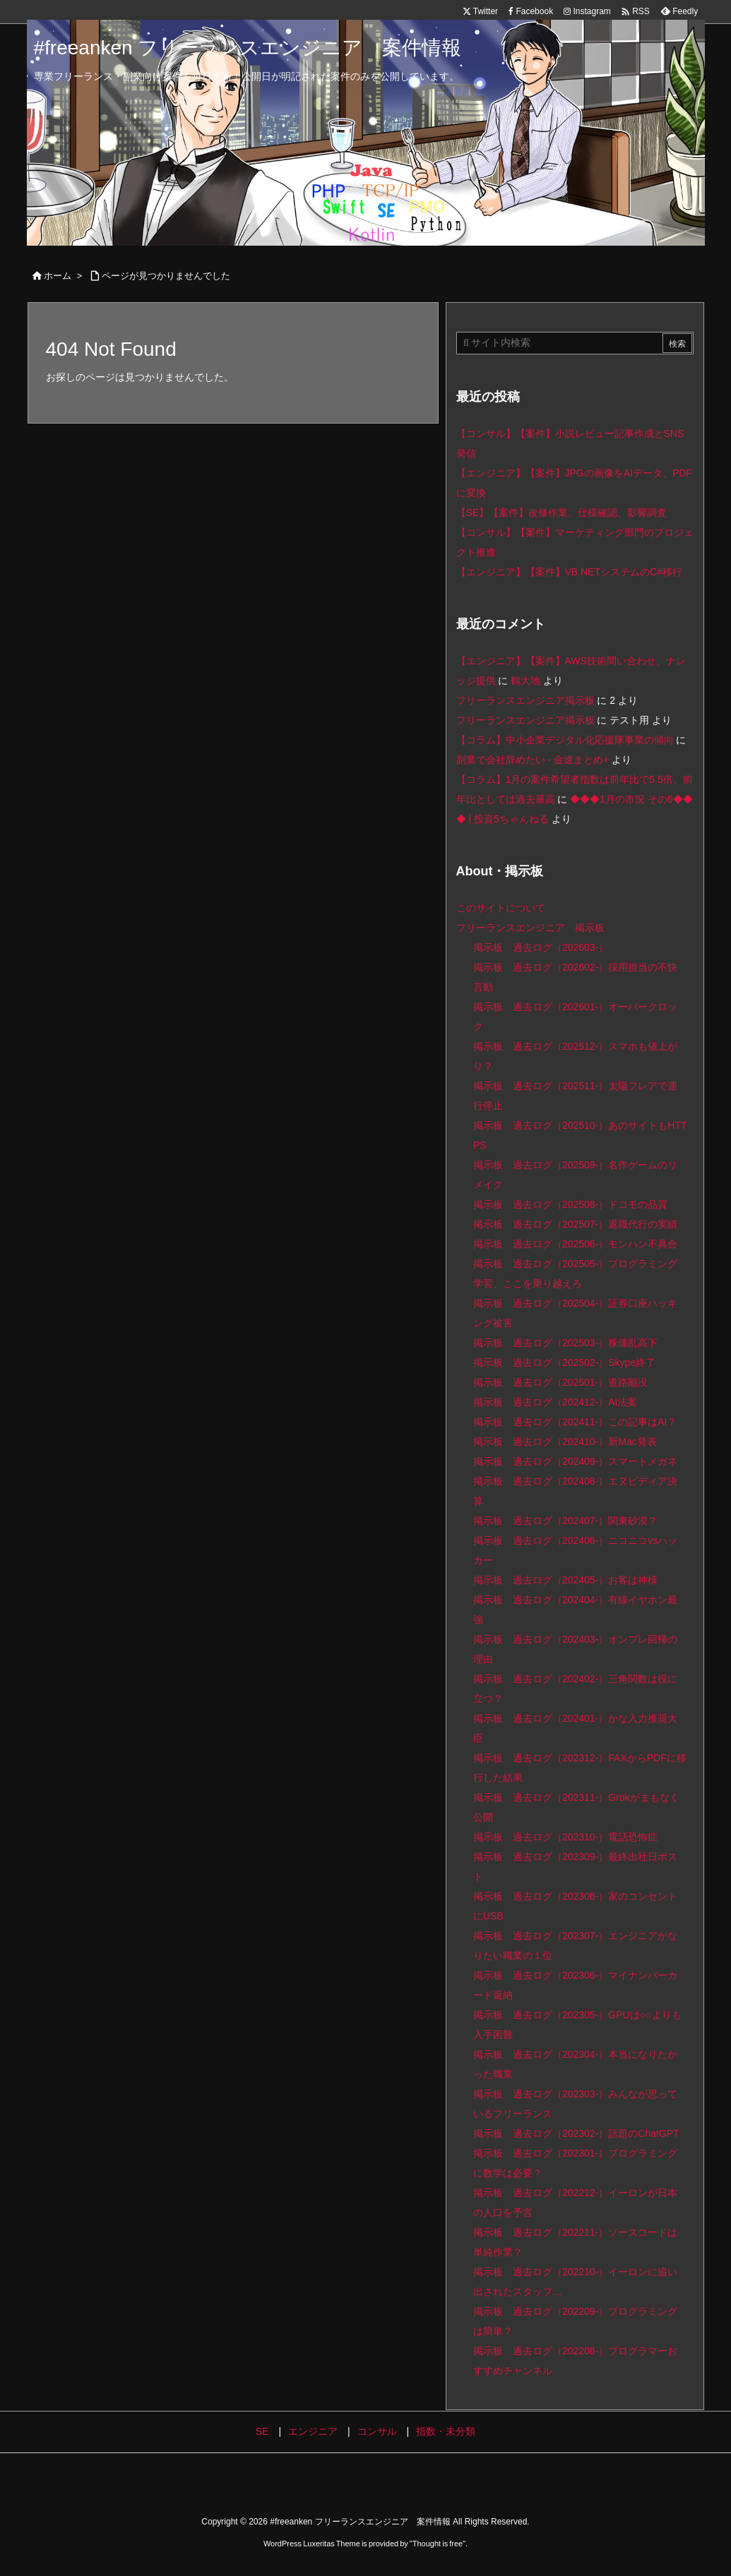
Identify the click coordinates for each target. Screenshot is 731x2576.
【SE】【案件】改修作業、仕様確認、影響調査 (561, 512)
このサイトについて (500, 907)
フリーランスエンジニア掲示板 (525, 700)
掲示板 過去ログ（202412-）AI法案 (555, 1402)
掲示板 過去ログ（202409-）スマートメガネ (575, 1461)
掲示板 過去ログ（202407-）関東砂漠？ (565, 1520)
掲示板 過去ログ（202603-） (540, 947)
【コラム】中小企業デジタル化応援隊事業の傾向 (565, 739)
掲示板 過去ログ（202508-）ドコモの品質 (570, 1204)
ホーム (57, 275)
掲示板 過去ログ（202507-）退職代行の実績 (575, 1224)
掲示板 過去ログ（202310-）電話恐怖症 (565, 1837)
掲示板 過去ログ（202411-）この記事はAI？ (575, 1421)
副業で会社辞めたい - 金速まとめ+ (533, 759)
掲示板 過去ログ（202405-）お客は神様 (565, 1580)
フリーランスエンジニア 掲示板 (530, 927)
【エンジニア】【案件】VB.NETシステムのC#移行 (569, 571)
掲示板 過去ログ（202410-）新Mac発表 (565, 1441)
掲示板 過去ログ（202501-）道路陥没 (560, 1382)
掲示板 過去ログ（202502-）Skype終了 (564, 1362)
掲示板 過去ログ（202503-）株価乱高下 (565, 1342)
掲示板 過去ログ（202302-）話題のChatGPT (576, 2133)
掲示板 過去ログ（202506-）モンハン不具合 (575, 1244)
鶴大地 (525, 680)
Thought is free (437, 2543)
